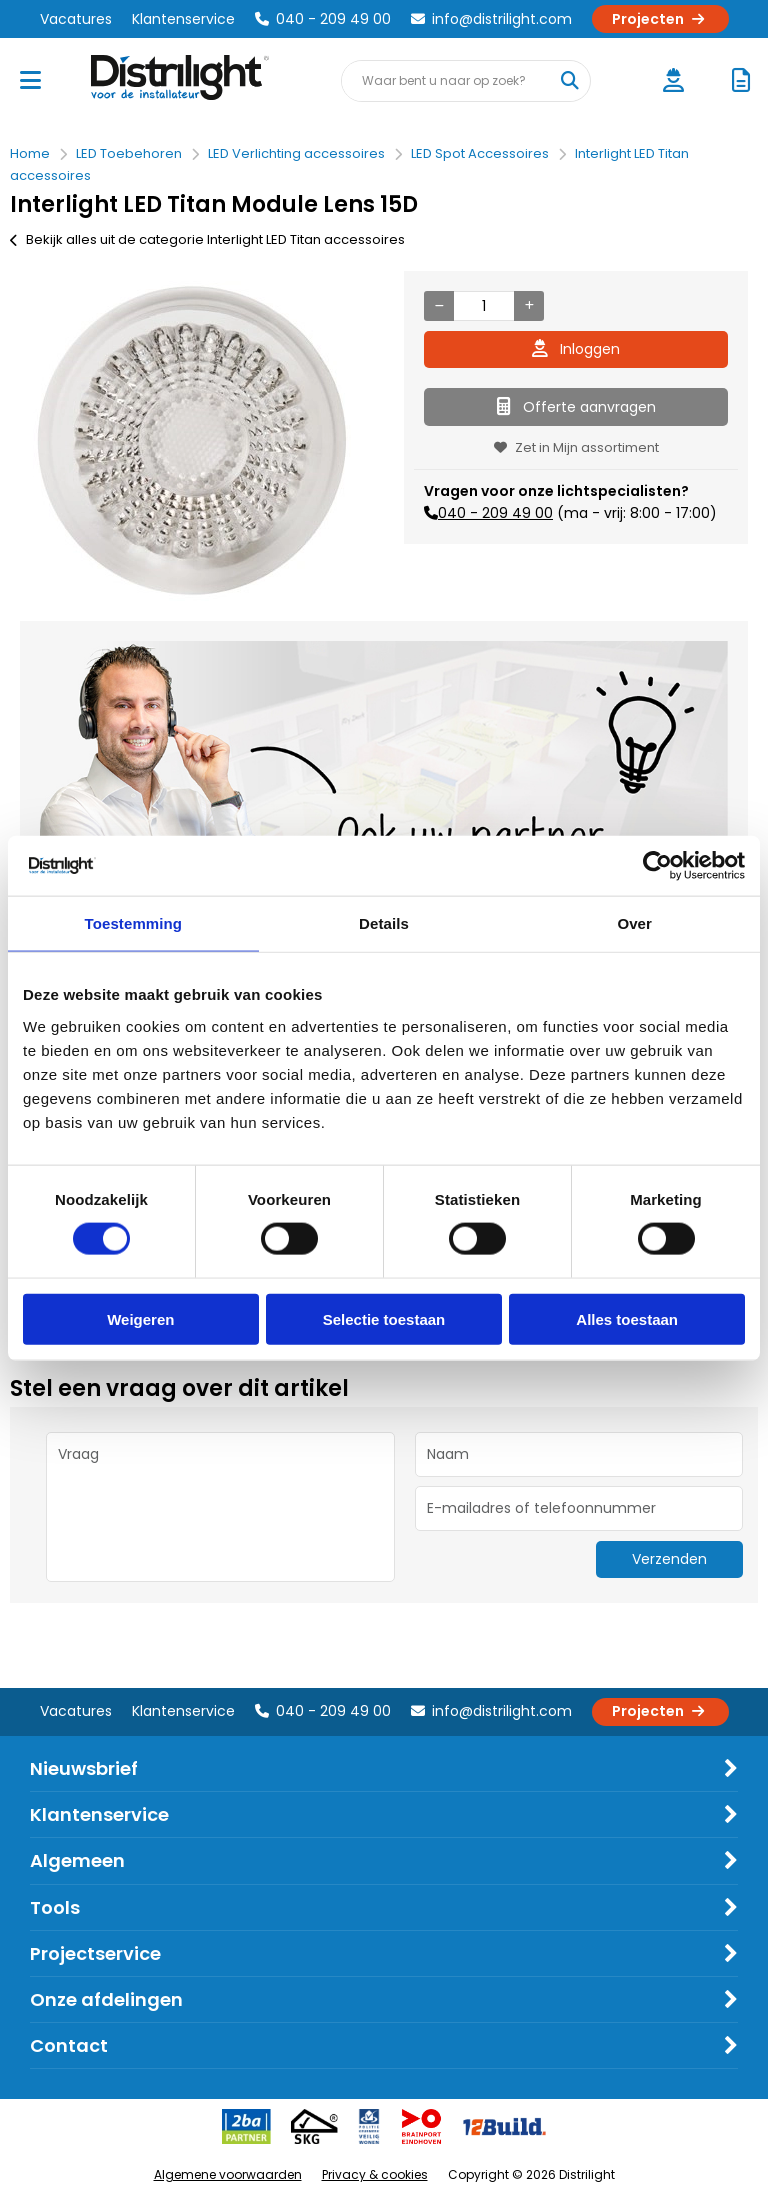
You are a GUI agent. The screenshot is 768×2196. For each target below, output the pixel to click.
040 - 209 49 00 (323, 19)
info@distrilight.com (491, 19)
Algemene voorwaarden (228, 2174)
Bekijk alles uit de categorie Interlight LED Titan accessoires (207, 239)
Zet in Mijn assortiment (576, 447)
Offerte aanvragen (576, 407)
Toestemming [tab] (134, 923)
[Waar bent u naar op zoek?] (569, 81)
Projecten (660, 19)
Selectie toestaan (384, 1318)
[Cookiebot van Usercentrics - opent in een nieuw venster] (657, 866)
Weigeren (140, 1318)
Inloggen (576, 349)
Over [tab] (634, 923)
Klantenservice (183, 19)
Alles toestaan (627, 1318)
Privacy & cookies (375, 2174)
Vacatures (76, 19)
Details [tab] (384, 923)
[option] (192, 441)
